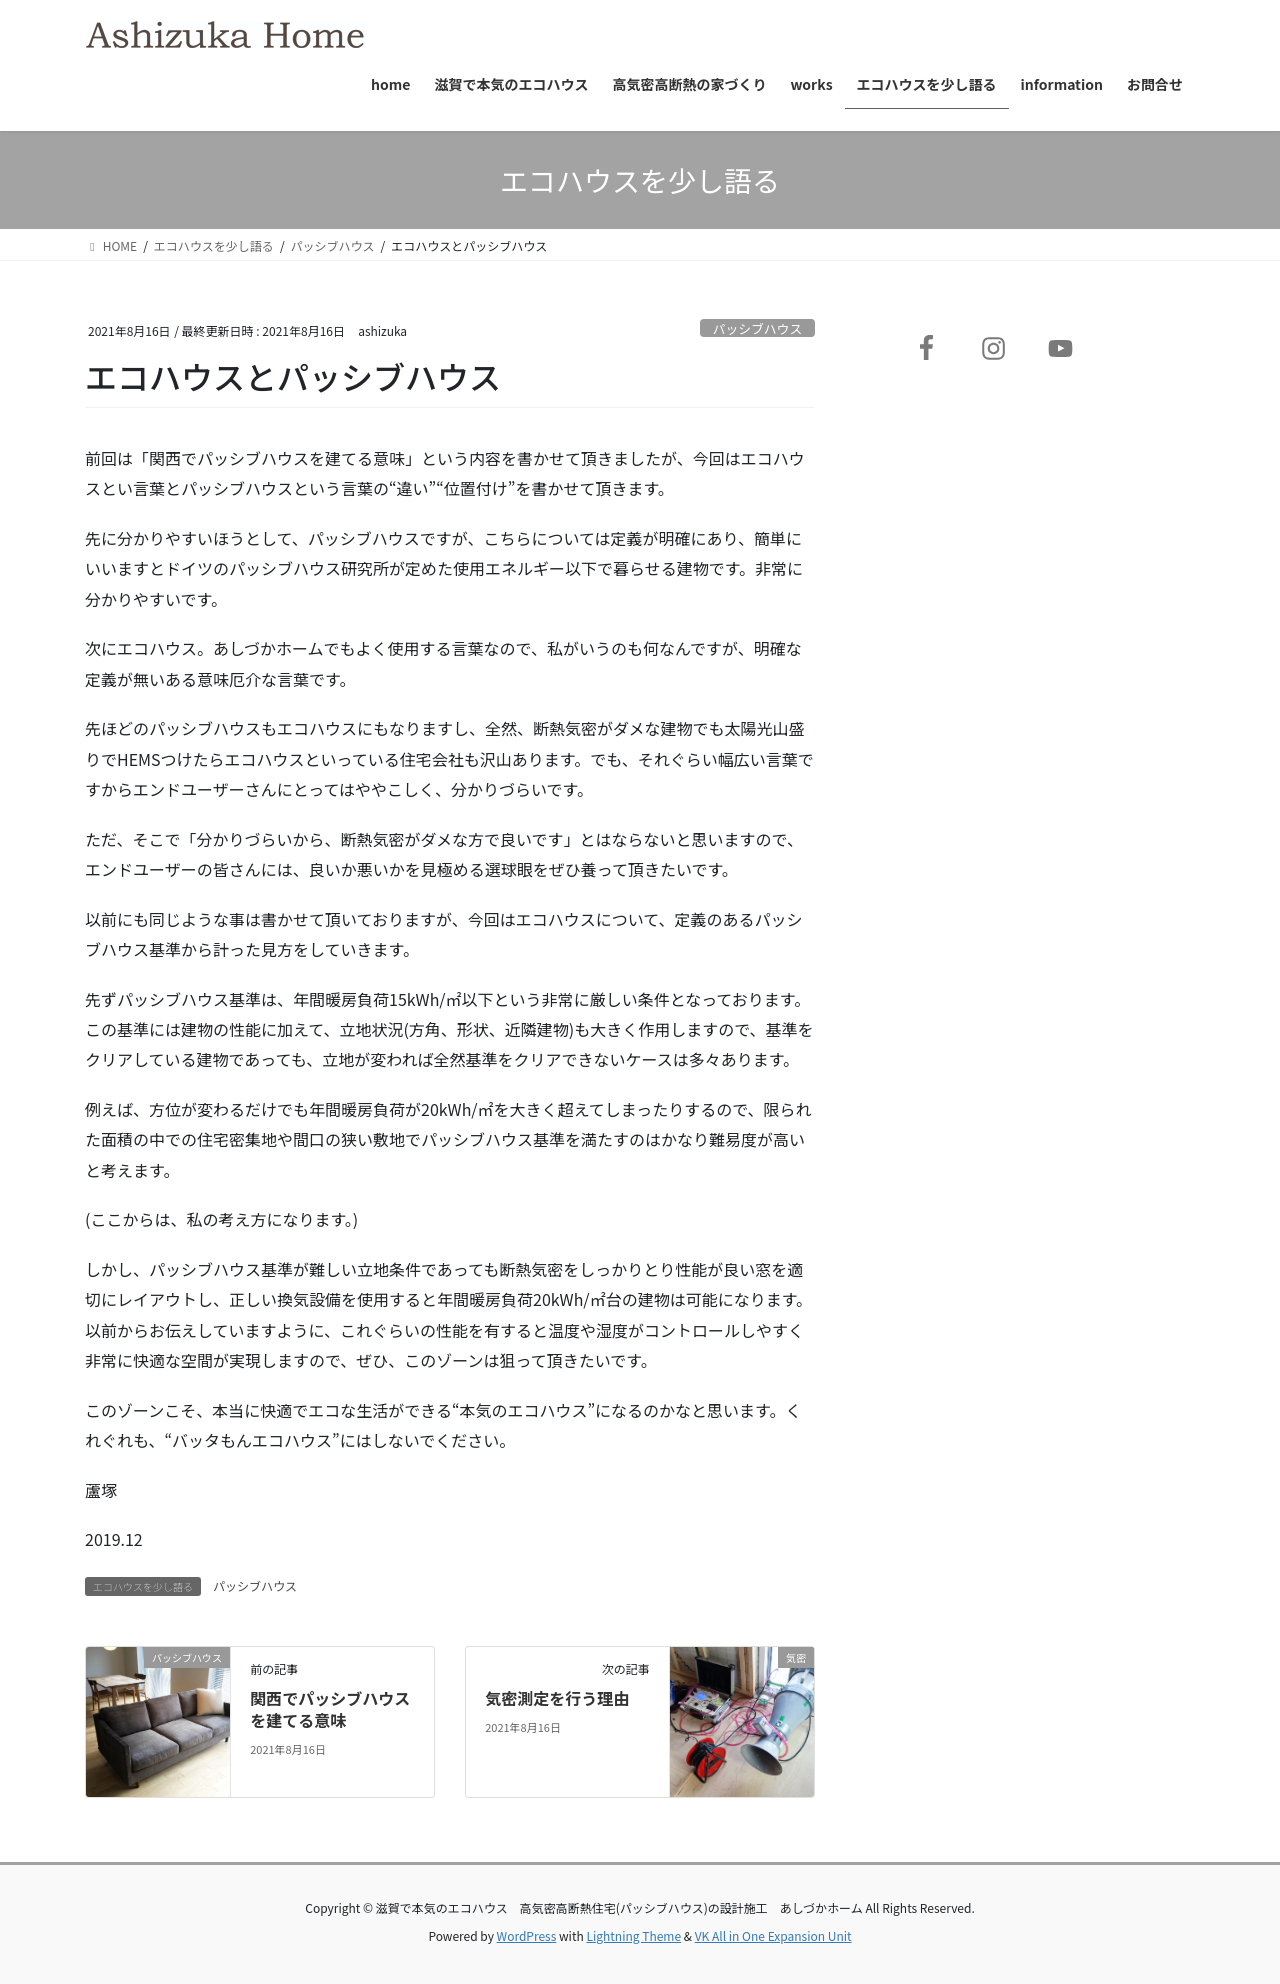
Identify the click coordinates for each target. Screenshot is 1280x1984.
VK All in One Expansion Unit (773, 1935)
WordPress (527, 1935)
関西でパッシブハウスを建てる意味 (330, 1709)
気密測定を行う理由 (557, 1698)
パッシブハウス (758, 328)
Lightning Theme (633, 1935)
